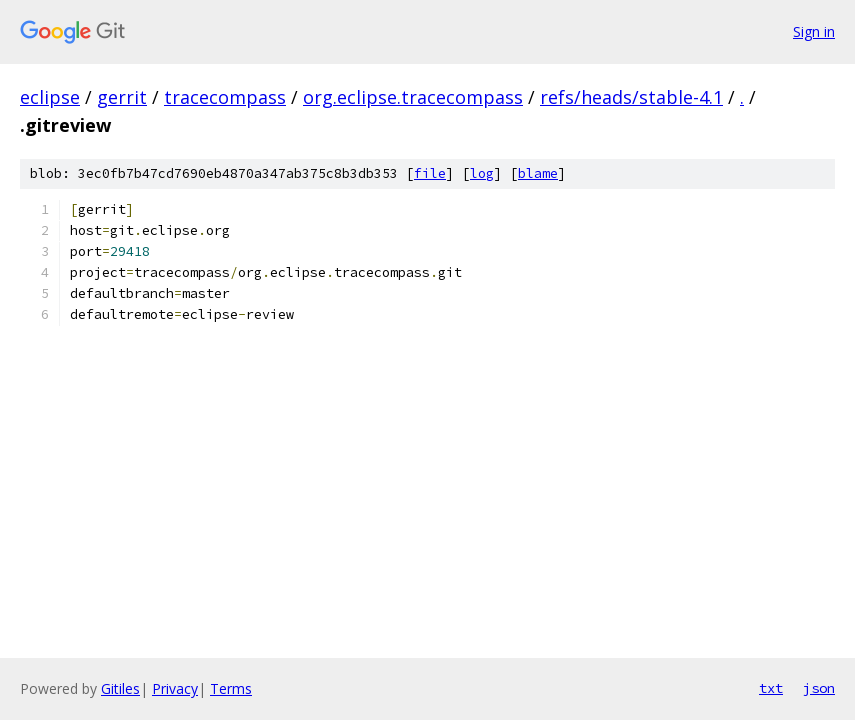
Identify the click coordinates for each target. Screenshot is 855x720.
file (430, 173)
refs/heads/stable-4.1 (631, 97)
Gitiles (120, 688)
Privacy (175, 688)
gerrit (122, 97)
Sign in (814, 31)
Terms (231, 688)
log (482, 173)
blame (538, 173)
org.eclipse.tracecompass (413, 97)
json (819, 688)
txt (771, 688)
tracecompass (225, 97)
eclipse (50, 97)
